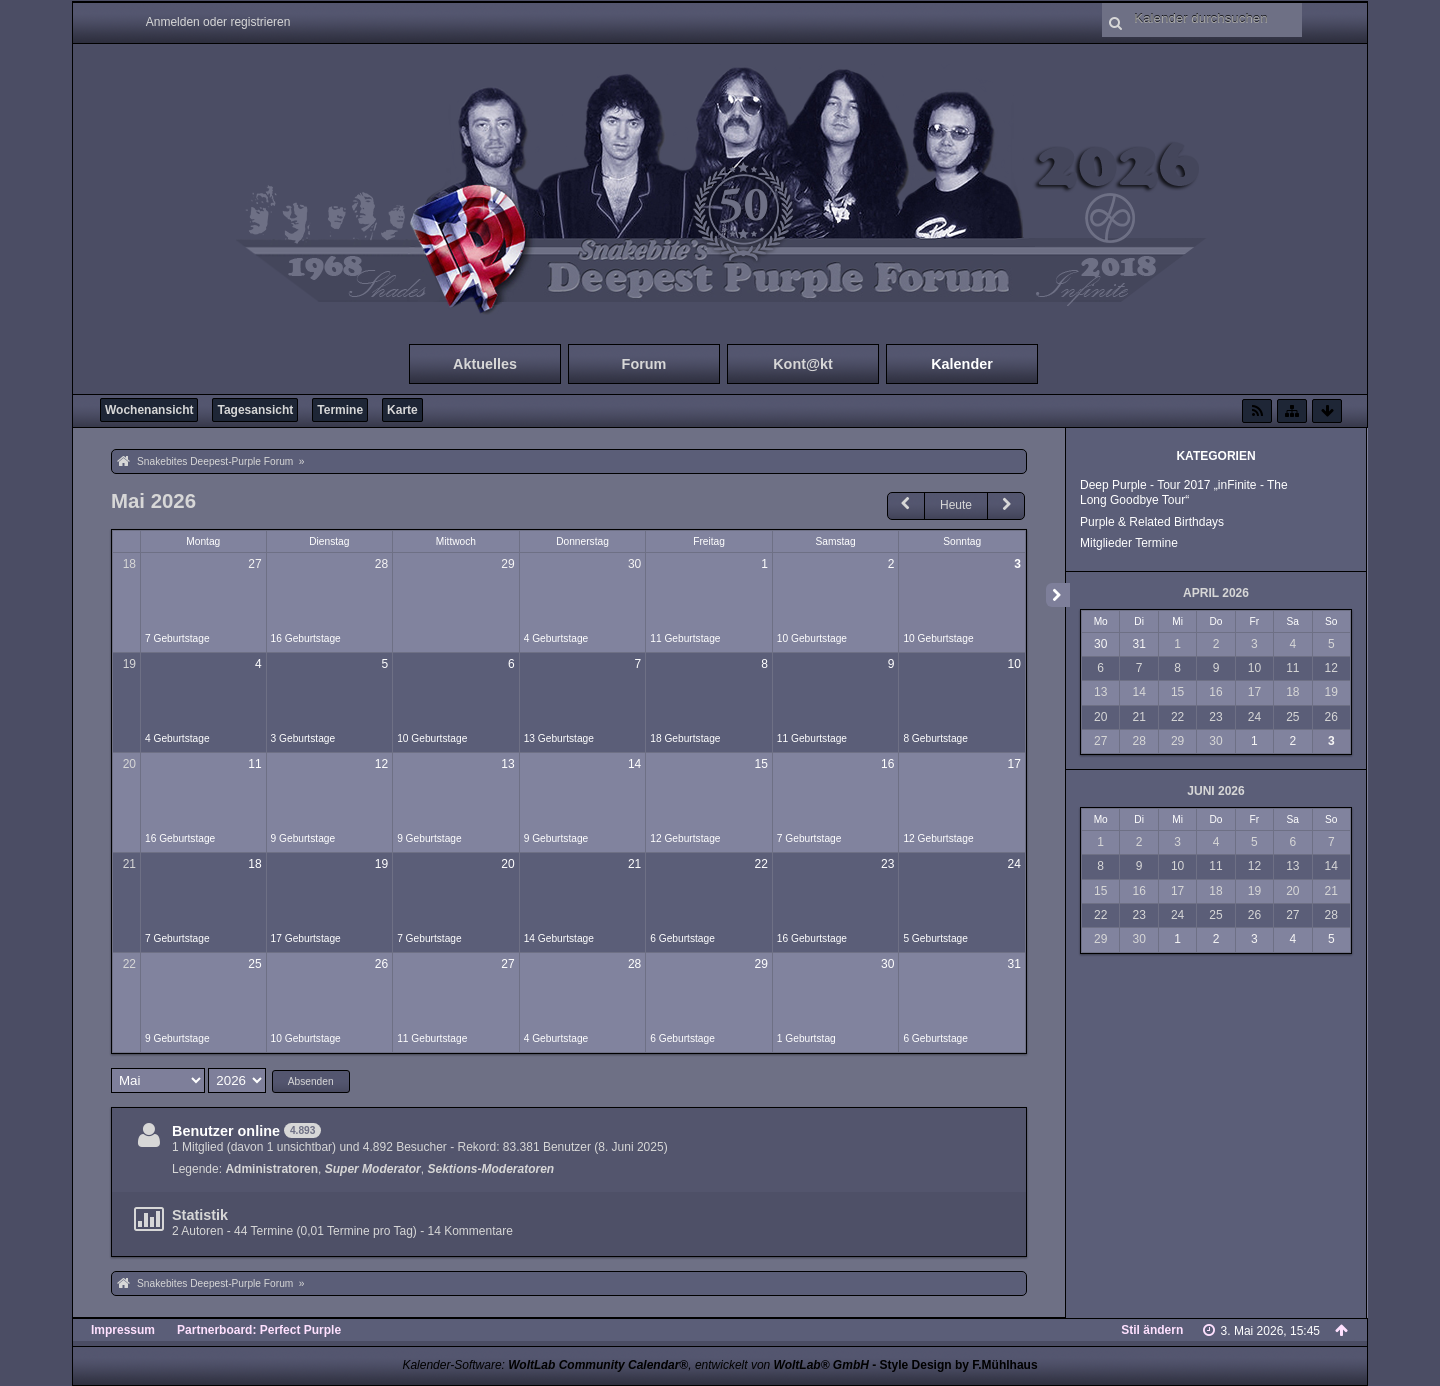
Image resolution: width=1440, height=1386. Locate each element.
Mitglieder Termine (1129, 543)
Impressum (123, 1330)
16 (887, 764)
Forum (644, 364)
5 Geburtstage (935, 938)
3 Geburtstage (303, 738)
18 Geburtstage (685, 738)
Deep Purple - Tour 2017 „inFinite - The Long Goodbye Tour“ (1184, 492)
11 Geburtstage (685, 638)
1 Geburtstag (806, 1038)
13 (507, 764)
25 (254, 964)
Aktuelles (485, 364)
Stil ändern (1152, 1330)
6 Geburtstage (682, 938)
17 (1014, 764)
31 (1014, 964)
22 (760, 864)
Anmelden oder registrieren (218, 22)
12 (381, 764)
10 (1014, 664)
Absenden (311, 1081)
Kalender (962, 364)
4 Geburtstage (556, 638)
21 (129, 864)
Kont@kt (803, 364)
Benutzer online (226, 1131)
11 (254, 764)
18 (129, 564)
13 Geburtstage (559, 738)
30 (634, 564)
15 (760, 764)
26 (381, 964)
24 (1014, 864)
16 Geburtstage (306, 638)
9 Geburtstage (303, 838)
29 (507, 564)
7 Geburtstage (177, 638)
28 (381, 564)
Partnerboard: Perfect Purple (259, 1330)
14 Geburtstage (559, 938)
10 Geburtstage (812, 638)
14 (634, 764)
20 (129, 764)
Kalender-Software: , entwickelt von (635, 1365)
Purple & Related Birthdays (1152, 522)
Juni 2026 (1215, 791)
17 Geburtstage (306, 938)
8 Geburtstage (935, 738)
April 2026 (1216, 593)
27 (254, 564)
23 (887, 864)
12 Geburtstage (685, 838)
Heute (956, 505)
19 (129, 664)
